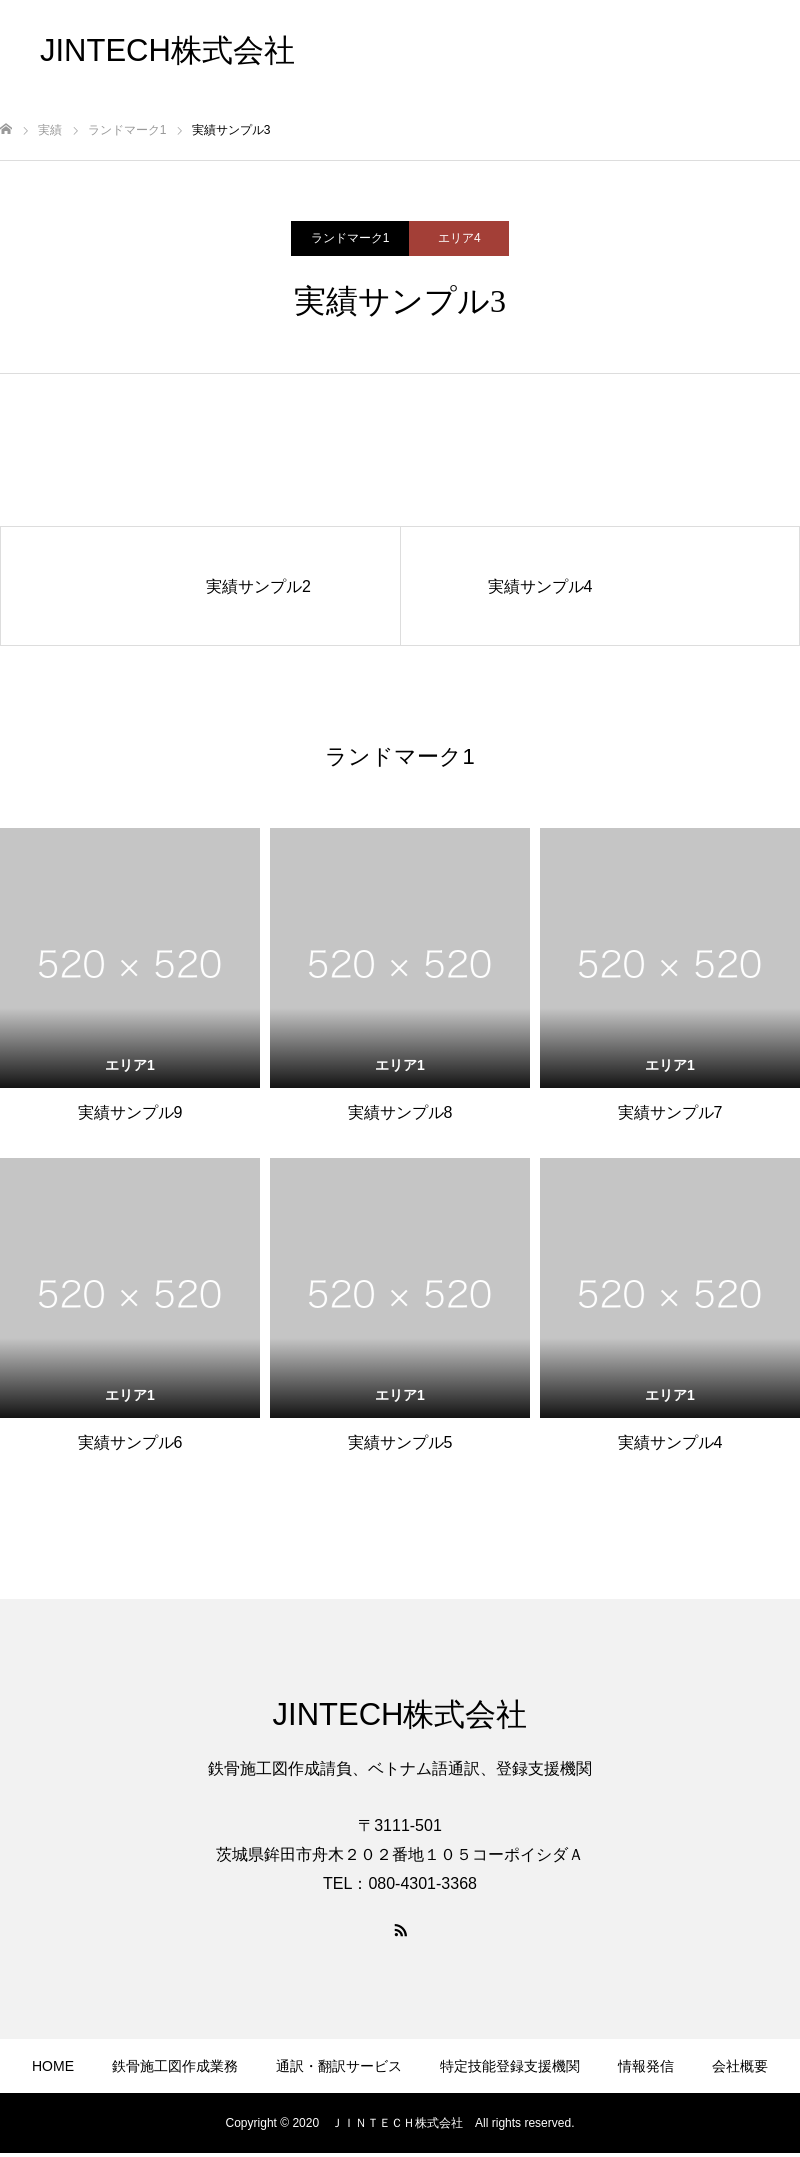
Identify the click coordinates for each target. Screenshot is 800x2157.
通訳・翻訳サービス (339, 2066)
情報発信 (28, 63)
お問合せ (28, 91)
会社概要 (28, 77)
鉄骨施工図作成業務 (63, 21)
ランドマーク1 (350, 238)
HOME (53, 2066)
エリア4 (459, 238)
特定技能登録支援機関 (510, 2066)
